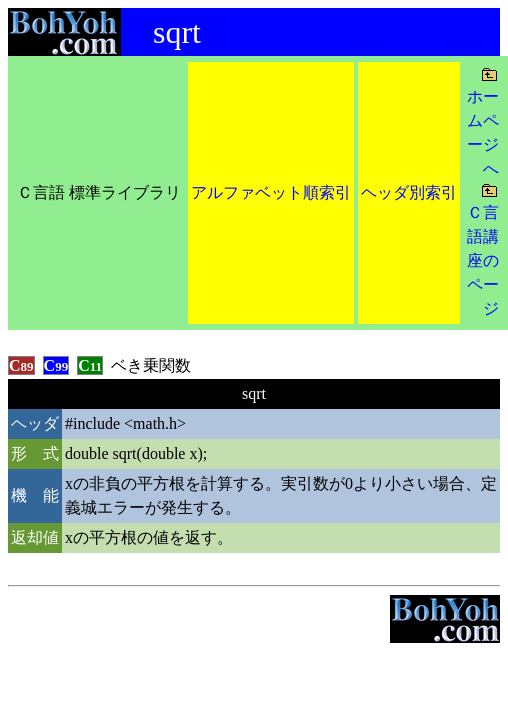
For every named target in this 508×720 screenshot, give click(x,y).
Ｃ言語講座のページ (483, 260)
